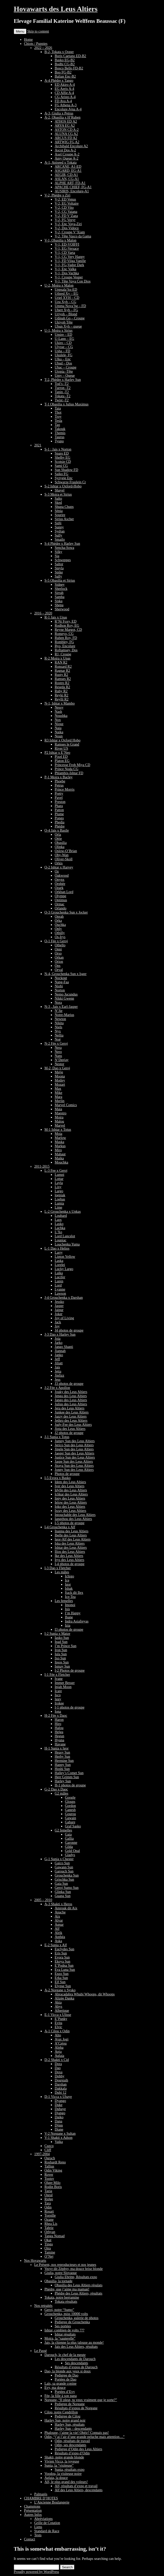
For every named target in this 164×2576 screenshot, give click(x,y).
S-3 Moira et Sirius (58, 494)
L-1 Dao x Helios (57, 1248)
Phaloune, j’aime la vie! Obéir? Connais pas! (77, 2433)
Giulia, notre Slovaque (61, 2273)
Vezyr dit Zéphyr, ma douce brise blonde (74, 2269)
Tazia (48, 2191)
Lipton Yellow (65, 1257)
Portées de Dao (65, 2379)
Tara (48, 2203)
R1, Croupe (63, 654)
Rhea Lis (51, 2224)
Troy (58, 416)
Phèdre (60, 826)
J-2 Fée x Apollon (57, 1388)
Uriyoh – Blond (66, 314)
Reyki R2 (61, 695)
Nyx (58, 1031)
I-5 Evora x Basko (58, 1478)
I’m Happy (73, 1613)
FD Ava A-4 (63, 101)
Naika (59, 732)
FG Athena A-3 (66, 105)
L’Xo (58, 1232)
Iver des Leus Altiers (69, 1486)
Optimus (61, 900)
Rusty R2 (61, 675)
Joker (58, 1314)
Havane (60, 1744)
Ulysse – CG (64, 347)
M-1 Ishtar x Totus (58, 1130)
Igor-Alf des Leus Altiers (73, 1539)
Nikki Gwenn (64, 998)
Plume (59, 814)
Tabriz (49, 2228)
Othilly (60, 933)
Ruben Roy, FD (66, 638)
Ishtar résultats (65, 2334)
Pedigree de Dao (67, 2375)
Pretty (59, 793)
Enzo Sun (62, 1974)
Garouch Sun (64, 1871)
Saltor (59, 564)
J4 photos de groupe (69, 1330)
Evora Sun (62, 1957)
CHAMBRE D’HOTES (41, 2498)
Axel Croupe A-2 (67, 154)
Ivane (59, 1679)
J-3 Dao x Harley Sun (60, 1334)
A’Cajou (61, 2043)
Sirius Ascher (64, 519)
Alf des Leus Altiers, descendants (79, 2490)
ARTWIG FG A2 (67, 142)
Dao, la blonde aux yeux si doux (68, 2371)
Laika (59, 1273)
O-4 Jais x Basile (57, 830)
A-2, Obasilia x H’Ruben (63, 117)
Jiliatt (59, 1363)
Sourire (60, 515)
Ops (58, 966)
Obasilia (61, 843)
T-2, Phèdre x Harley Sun (63, 380)
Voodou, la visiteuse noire (63, 2474)
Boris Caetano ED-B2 (70, 56)
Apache (60, 1912)
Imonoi (70, 1605)
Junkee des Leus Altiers (72, 1412)
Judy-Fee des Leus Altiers (73, 1425)
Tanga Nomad (55, 2236)
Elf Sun (60, 1982)
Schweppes (63, 560)
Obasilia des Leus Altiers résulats (79, 2285)
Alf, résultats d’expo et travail (76, 2486)
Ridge (49, 2199)
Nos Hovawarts (35, 2261)
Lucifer (60, 1277)
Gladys (70, 1855)
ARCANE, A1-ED (68, 167)
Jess (58, 1379)
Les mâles (62, 1572)
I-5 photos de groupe (69, 1523)
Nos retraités (43, 2306)
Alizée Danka (64, 1998)
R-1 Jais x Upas (56, 617)
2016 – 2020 (43, 613)
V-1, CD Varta (65, 253)
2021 (37, 445)
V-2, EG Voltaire (67, 203)
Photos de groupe (67, 1474)
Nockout (61, 978)
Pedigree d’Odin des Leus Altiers (78, 2449)
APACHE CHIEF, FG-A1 (73, 187)
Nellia (59, 1035)
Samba (59, 597)
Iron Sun (61, 1650)
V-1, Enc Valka (65, 269)
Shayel (59, 490)
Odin (48, 2207)
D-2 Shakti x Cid (57, 2060)
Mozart (60, 1084)
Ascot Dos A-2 (65, 150)
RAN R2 (61, 662)
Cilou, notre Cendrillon (61, 2412)
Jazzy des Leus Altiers (71, 1416)
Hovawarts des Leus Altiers (55, 9)
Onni (58, 949)
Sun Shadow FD (66, 470)
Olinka (59, 847)
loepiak (60, 1195)
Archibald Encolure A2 (71, 146)
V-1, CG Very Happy (70, 257)
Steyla (59, 568)
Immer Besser (65, 1683)
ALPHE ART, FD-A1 (70, 183)
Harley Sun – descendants (73, 2429)
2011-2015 (42, 1166)
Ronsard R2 (63, 666)
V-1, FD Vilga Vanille (70, 261)
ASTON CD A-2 (67, 130)
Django (60, 2113)
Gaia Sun (61, 1884)
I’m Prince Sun (65, 1646)
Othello (60, 945)
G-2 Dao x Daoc (56, 1789)
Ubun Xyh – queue (68, 326)
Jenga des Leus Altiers (71, 1396)
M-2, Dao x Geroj (57, 1068)
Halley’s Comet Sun (69, 1773)
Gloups (70, 1802)
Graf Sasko (73, 1826)
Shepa (59, 605)
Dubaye (60, 2109)
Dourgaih (61, 2080)
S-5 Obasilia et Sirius (60, 580)
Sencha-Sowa (64, 548)
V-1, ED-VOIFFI (67, 244)
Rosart (49, 2211)
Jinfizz (59, 1375)
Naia (58, 728)
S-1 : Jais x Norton (58, 449)
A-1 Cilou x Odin (57, 2031)
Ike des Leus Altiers (69, 1556)
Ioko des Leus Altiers (70, 1507)
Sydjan (60, 531)
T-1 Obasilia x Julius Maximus (67, 404)
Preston (60, 802)
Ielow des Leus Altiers (71, 1502)
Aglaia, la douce (56, 2478)
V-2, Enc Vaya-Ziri (68, 224)
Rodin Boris (53, 2187)
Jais (57, 1367)
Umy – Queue (65, 376)
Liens (38, 2527)
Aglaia (59, 2056)
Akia (58, 2002)
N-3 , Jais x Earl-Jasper (61, 1007)
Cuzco (49, 2146)
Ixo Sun (60, 1658)
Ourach (50, 2158)
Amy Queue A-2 (67, 158)
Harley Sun (63, 1781)
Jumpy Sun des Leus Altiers (75, 1441)
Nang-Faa (62, 982)
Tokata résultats (66, 2301)
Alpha (59, 2047)
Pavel (59, 798)
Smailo (60, 539)
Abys (58, 2006)
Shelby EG (62, 457)
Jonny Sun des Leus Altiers (74, 1470)
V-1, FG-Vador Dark (69, 265)
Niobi (59, 986)
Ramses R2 (63, 679)
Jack (58, 1322)
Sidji (58, 523)
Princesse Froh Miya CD (72, 765)
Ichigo (69, 1576)
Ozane (49, 2220)
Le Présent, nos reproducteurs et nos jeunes (65, 2265)
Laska (59, 1261)
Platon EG (62, 761)
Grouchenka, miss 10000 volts (66, 2314)
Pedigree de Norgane (70, 2404)
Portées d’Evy (65, 2392)
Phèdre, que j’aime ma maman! (67, 2289)
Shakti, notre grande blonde (64, 2457)
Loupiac (61, 1240)
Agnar (59, 1924)
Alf (57, 1929)
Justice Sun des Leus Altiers (75, 1457)
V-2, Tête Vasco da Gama (73, 236)
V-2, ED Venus (65, 199)
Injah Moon (63, 1687)
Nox (58, 720)
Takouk (60, 429)
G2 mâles (61, 1793)
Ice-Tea (70, 1597)
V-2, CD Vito (64, 208)
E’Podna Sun (64, 1965)
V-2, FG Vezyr (65, 220)
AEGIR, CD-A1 (66, 175)
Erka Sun (61, 1978)
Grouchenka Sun (67, 1875)
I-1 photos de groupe (69, 1707)
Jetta (58, 1371)
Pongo (59, 818)
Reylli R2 (62, 699)
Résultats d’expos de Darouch (76, 2367)
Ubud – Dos (63, 363)
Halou (59, 1728)
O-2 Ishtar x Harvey (59, 867)
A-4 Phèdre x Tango (59, 80)
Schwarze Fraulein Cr (70, 482)
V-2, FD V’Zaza (66, 216)
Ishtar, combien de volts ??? (64, 2330)
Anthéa (60, 1937)
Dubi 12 (61, 2093)
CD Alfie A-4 (64, 93)
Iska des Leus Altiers (70, 1543)
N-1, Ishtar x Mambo (60, 703)
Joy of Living (64, 1318)
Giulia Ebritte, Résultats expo (76, 2277)
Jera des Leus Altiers (69, 1408)
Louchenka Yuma (67, 1244)
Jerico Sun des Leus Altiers (74, 1445)
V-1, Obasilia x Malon (60, 240)
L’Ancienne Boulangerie (52, 2502)
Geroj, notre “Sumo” (59, 2310)
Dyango (60, 2101)
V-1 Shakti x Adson (59, 2138)
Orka (58, 921)
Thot (58, 412)
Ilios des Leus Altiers (70, 1552)
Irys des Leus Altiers (69, 1560)
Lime (58, 1207)
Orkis (59, 863)
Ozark (59, 888)
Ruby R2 (61, 691)
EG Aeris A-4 (64, 89)
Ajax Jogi (62, 2039)
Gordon (70, 1806)
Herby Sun (62, 1756)
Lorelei (60, 1265)
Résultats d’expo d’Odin (72, 2453)
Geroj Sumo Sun (67, 1888)
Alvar (59, 1920)
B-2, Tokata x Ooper (59, 52)
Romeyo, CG (64, 634)
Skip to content (38, 31)
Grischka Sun (64, 1879)
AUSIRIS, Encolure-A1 (72, 191)
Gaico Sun (62, 1863)
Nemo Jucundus (66, 994)
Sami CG (61, 466)
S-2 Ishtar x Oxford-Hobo (63, 486)
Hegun (59, 1736)
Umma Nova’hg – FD (70, 306)
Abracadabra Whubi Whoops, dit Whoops (85, 1994)
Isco (58, 1695)
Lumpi (59, 1175)
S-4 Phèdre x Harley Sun (62, 544)
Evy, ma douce (55, 2388)
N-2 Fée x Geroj (56, 1043)
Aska (58, 1941)
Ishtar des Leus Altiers (71, 1547)
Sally (58, 576)
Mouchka (61, 1162)
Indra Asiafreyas (77, 1621)
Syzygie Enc (64, 478)
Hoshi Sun (62, 1769)
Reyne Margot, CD (68, 630)
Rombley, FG (64, 642)
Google (70, 1797)
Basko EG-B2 (65, 60)
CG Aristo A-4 (65, 97)
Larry (59, 1252)
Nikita (59, 1023)
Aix (57, 1916)
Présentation (33, 2510)
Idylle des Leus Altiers (71, 1490)
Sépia (59, 511)
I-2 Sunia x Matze (57, 1634)
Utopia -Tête (64, 371)
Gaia (68, 1834)
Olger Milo (53, 2183)
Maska (59, 1142)
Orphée (60, 884)
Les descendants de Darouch (75, 2359)
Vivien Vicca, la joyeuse (62, 2461)
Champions (32, 2506)
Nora (58, 1002)
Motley (60, 1080)
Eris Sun (61, 1953)
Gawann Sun (64, 1867)
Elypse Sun (63, 1986)
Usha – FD (62, 351)
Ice (67, 1580)
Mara (58, 1097)
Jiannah (60, 1351)
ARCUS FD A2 (66, 138)
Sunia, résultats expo (69, 2470)
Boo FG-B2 (63, 72)
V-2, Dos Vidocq (67, 228)
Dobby (59, 2076)
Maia (58, 1109)
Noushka (61, 716)
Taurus (59, 437)
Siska (58, 601)
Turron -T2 (63, 388)
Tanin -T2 (62, 392)
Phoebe (60, 781)
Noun (59, 736)
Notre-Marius (64, 1015)
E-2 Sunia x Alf (56, 1945)
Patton (59, 810)
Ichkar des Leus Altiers (71, 1494)
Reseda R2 (62, 687)
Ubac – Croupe (65, 367)
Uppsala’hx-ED (66, 289)
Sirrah (59, 593)
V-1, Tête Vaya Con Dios (73, 281)
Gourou (70, 1814)
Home (28, 39)
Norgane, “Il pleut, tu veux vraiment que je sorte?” (81, 2400)
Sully (58, 535)
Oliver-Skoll (64, 859)
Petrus (59, 785)
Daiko (59, 2117)
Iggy (58, 1699)
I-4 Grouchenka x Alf (60, 1527)
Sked (58, 503)
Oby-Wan (62, 855)
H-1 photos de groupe (70, 1785)
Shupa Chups (64, 507)
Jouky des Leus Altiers (71, 1392)
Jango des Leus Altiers (71, 1400)
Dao (58, 2068)
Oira (48, 2248)
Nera (58, 1048)
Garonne (71, 1843)
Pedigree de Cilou (67, 2416)
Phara (59, 806)
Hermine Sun (64, 1761)
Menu (20, 31)
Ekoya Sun (62, 1961)
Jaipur (59, 1310)
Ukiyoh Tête (64, 322)
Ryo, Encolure (65, 646)
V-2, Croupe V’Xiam (70, 232)
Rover (49, 2174)
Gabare (70, 1822)
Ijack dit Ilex (74, 1593)
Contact (29, 2539)
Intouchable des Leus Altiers (75, 1515)
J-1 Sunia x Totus (57, 1437)
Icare (58, 1691)
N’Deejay (62, 1060)
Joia (58, 1339)
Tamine (50, 2252)
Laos (58, 1220)
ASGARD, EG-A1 (68, 171)
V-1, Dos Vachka (67, 273)
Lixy (58, 1187)
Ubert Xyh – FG (66, 310)
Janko (59, 1355)
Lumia (59, 1203)
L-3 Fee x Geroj (56, 1170)
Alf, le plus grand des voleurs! (66, 2482)
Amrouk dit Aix (66, 1908)
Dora (58, 2064)
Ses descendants (76, 2363)
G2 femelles (63, 1830)
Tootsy (49, 2179)
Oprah (59, 916)
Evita (58, 2023)
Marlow (60, 1138)
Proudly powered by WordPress (36, 2572)
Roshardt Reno (55, 2162)
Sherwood (62, 609)
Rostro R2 (62, 683)
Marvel (60, 1125)
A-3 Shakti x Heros (58, 1904)
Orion (59, 962)
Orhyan (50, 2232)
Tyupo (59, 441)
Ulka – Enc (63, 359)
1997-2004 (42, 2154)
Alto (58, 2035)
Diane (59, 2129)
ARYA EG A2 (65, 126)
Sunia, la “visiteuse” (59, 2465)
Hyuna (59, 1740)
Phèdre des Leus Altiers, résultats (78, 2293)
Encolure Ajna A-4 (68, 109)
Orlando (61, 908)
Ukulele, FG (63, 355)
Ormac (59, 904)
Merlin (59, 1101)
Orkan (59, 957)
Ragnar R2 (62, 671)
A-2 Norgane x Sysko (60, 1990)
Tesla (58, 421)
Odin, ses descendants (70, 2445)
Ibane (69, 1617)
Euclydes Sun (64, 1949)
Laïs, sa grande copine (60, 2383)
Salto (58, 498)
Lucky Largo (64, 1269)
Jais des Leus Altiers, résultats (76, 2347)
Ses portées (63, 2326)
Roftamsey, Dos (66, 650)
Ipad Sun (61, 1642)
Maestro (61, 1113)
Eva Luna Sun (65, 1970)
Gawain (70, 1818)
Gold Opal (72, 1851)
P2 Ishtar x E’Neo (57, 753)
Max (58, 1089)
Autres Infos (33, 2515)
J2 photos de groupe (69, 1433)
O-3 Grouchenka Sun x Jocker (66, 912)
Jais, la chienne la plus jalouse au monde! (74, 2342)
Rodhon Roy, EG (67, 625)
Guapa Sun (63, 1896)
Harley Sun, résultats (70, 2424)
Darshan (61, 2084)
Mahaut (60, 1154)
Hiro (58, 1724)
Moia (58, 1134)
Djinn (59, 2125)
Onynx (59, 880)
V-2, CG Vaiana (66, 212)
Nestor (59, 1064)
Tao (57, 425)
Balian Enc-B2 (65, 76)
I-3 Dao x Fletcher (58, 1568)
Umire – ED (63, 335)
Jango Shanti (64, 1347)
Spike (59, 572)
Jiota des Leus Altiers (70, 1429)
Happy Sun (63, 1765)
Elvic (58, 2027)
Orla (58, 834)
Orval (59, 970)
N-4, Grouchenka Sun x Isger (65, 974)
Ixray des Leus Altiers (70, 1511)
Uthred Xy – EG (66, 294)
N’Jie (58, 1011)
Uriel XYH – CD (67, 298)
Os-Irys (60, 937)
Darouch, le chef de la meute (65, 2355)
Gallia (69, 1838)
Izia (67, 1625)
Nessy (59, 707)
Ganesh (70, 1810)
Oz (57, 871)
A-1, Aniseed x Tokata (61, 162)
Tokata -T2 (63, 396)
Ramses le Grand (67, 744)
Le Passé (40, 2351)
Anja (58, 2052)
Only (58, 929)
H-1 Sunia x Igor (57, 1748)
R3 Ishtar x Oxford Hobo (63, 740)
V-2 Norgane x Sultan (60, 2133)
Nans (58, 1056)
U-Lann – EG (64, 339)
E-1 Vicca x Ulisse (58, 2015)
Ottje (58, 839)
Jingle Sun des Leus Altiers (74, 1449)
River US (61, 748)
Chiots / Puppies (36, 44)
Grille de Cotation (47, 2523)
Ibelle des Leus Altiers (71, 1535)
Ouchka (60, 925)
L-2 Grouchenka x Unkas (63, 1211)
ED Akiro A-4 (65, 85)
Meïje (59, 1072)
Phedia (59, 822)
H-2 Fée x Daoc (56, 1716)
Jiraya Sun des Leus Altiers (74, 1466)
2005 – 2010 (43, 1900)
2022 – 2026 (43, 48)
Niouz (59, 724)
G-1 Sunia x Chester (59, 1859)
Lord (58, 1285)
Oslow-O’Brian (66, 851)
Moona (60, 1076)
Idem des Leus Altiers (70, 1482)
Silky (58, 552)
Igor (68, 1584)
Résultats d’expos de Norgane (76, 2408)
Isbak (69, 1588)
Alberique (62, 2011)
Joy (57, 1326)
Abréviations (43, 2519)
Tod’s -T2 (62, 384)
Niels (58, 1027)
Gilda (69, 1847)
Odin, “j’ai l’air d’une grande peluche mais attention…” (85, 2437)
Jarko (58, 1343)
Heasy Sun (62, 1752)
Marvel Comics (66, 1105)
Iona (58, 1711)
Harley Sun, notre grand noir (65, 2420)
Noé (58, 1039)
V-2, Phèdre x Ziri (57, 195)
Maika (59, 1158)
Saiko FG (61, 474)
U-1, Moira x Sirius (59, 330)
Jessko (59, 1302)
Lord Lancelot (65, 1236)
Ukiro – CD (63, 343)
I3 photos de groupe (69, 1629)
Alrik (58, 1933)
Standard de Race (46, 2531)
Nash (58, 712)
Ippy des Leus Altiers (70, 1498)
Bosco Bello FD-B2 (69, 68)
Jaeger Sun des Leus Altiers (74, 1453)
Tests (38, 2535)
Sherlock (61, 589)
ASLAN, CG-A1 (67, 179)
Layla (59, 1183)
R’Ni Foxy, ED (65, 621)
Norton (60, 990)
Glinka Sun (63, 1892)
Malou (59, 1121)
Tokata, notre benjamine (62, 2297)
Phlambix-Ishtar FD (69, 773)
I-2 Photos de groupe (70, 1670)
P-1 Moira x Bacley (59, 777)
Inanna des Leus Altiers (72, 1531)
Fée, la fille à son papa (61, 2396)
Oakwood (62, 875)
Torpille (50, 2215)
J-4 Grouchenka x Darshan (64, 1298)
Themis (60, 433)
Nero (58, 1052)
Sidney (60, 585)
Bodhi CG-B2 (65, 64)
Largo (59, 1191)
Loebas (60, 1199)
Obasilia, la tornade (58, 2281)
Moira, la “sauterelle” (60, 2338)
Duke (58, 2105)
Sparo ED (62, 453)
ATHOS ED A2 (66, 121)
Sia (57, 556)
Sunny (59, 527)
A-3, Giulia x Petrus (59, 113)
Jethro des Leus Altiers (71, 1420)
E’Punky (61, 2019)
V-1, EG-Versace (67, 248)
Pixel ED (61, 757)
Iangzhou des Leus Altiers (73, 1519)
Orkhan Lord (64, 892)
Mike (58, 1093)
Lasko (59, 1224)
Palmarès (40, 2494)
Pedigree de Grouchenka (72, 2322)
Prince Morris (64, 789)
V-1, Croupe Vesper (69, 277)
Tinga (49, 2244)
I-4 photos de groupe (69, 1564)
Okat (48, 2240)
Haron (59, 1720)
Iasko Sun (62, 1638)
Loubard (61, 1216)
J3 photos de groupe (69, 1384)
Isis (67, 1609)
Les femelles (64, 1601)
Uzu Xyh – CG (65, 302)
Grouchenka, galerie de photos (77, 2318)
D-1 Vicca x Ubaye (58, 2097)
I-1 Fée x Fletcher (57, 1675)
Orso (58, 953)
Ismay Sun (62, 1666)
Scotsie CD (63, 462)
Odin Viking (53, 2170)
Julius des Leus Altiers (71, 1404)
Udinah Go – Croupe (70, 318)
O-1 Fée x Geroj (56, 941)
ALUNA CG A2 (66, 134)
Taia (58, 408)
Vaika (59, 2142)
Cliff (48, 2150)
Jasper (59, 1306)
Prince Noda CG (67, 769)
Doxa (58, 2072)
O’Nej (49, 2256)
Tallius (49, 2166)
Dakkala (61, 2088)
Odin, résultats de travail (72, 2441)
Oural (49, 2195)
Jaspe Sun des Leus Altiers (74, 1461)
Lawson (60, 1293)
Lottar (59, 1179)
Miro (58, 1150)
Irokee (59, 1703)
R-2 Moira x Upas (58, 658)
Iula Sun (61, 1654)
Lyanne (60, 1289)
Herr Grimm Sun (67, 1777)
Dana (58, 2121)
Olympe (60, 896)
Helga (59, 1732)
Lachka (60, 1228)
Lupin (59, 1281)
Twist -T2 (62, 400)
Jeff (57, 1359)
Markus (60, 1146)
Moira (59, 1117)
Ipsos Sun (62, 1662)
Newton (60, 1019)
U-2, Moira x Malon (59, 285)
